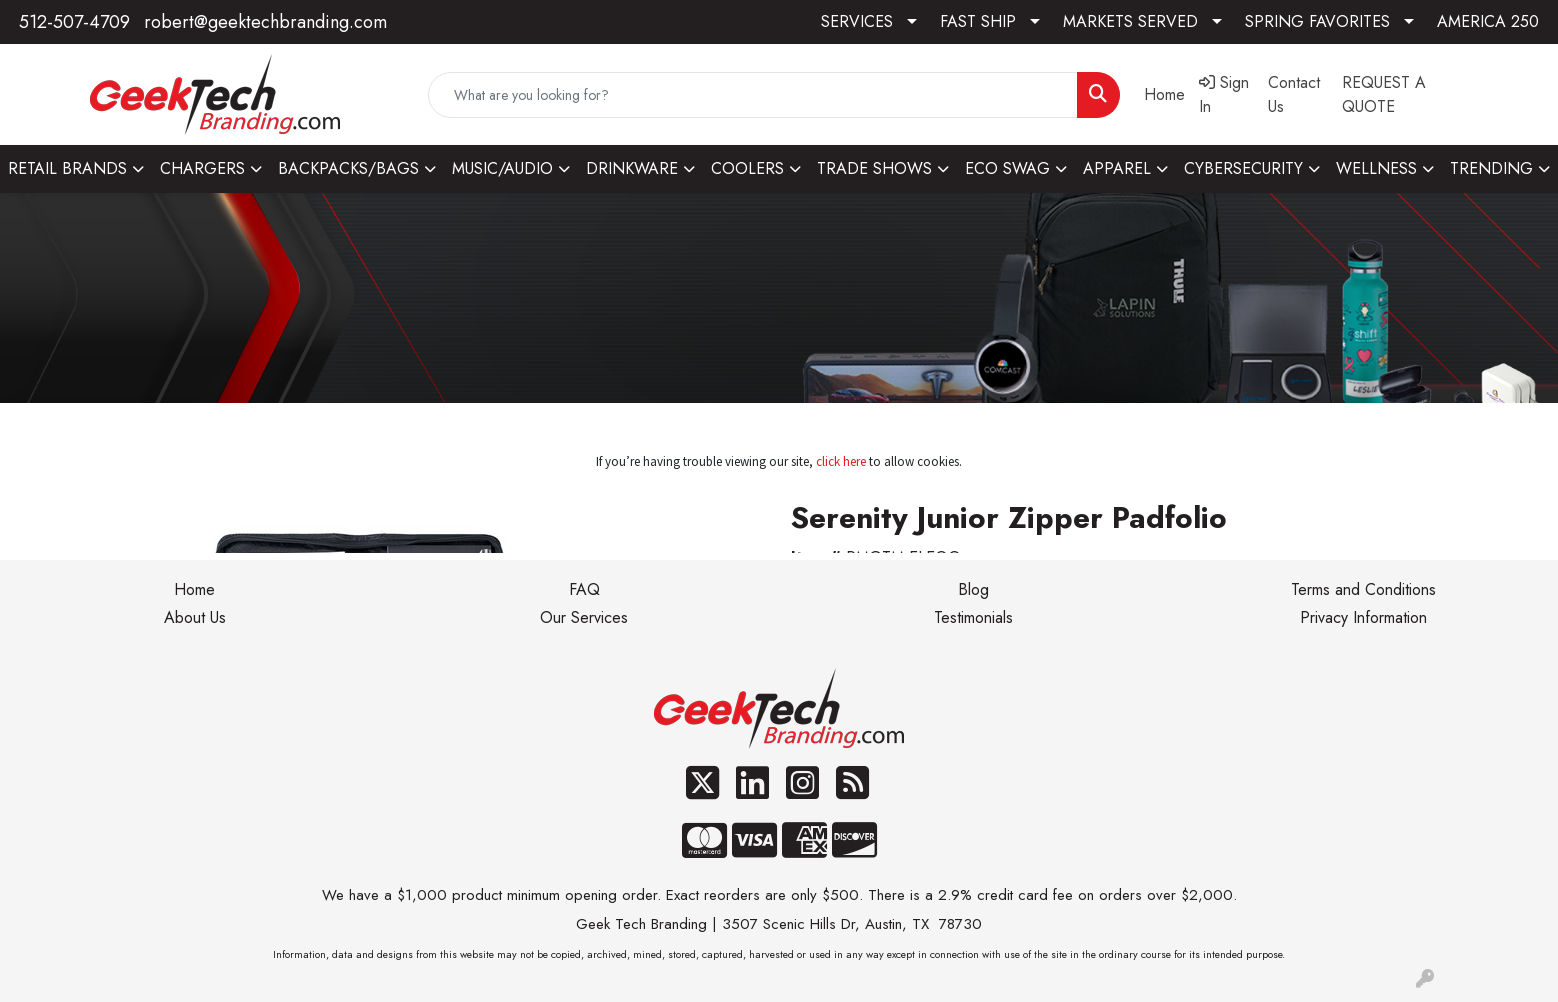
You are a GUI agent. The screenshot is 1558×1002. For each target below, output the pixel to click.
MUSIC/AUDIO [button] (502, 168)
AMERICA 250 (1488, 21)
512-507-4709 (74, 22)
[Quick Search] (752, 95)
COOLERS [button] (747, 168)
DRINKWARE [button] (632, 168)
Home (194, 589)
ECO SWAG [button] (1007, 168)
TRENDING (1491, 168)
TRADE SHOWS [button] (874, 168)
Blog (973, 589)
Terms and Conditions (1363, 589)
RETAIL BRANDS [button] (67, 168)
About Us (195, 617)
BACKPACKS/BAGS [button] (348, 168)
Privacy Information (1363, 617)
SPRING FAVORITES (1317, 21)
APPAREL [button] (1117, 168)
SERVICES (857, 21)
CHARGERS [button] (202, 168)
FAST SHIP (978, 21)
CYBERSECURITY (1243, 168)
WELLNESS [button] (1376, 168)
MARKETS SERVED (1130, 21)
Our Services (584, 617)
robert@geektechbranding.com (265, 22)
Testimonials (973, 617)
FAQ (584, 589)
